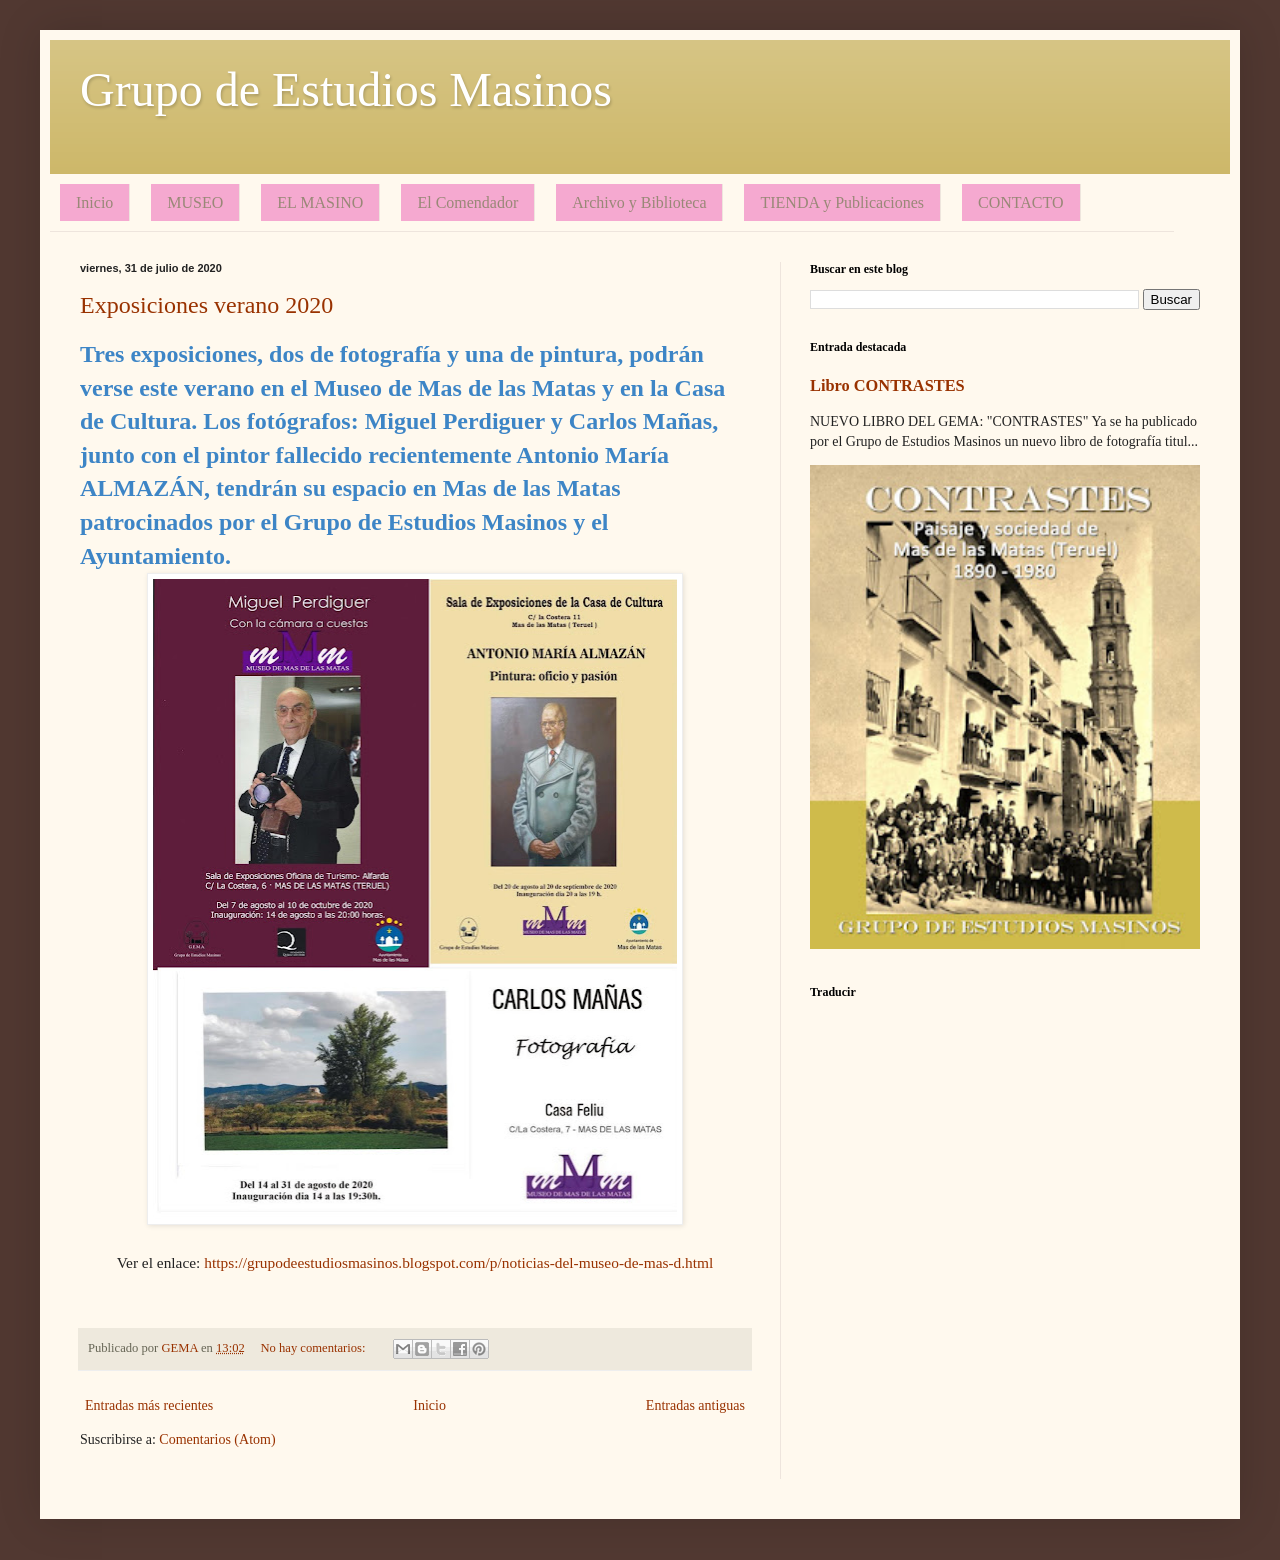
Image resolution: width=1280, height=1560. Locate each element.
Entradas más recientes (149, 1405)
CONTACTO (1021, 202)
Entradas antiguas (695, 1405)
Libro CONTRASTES (887, 385)
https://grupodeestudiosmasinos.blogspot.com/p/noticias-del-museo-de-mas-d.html (458, 1262)
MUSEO (195, 202)
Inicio (94, 202)
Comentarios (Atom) (217, 1439)
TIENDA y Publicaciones (842, 202)
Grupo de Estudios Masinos (346, 89)
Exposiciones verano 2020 (206, 305)
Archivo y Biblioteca (639, 202)
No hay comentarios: (315, 1348)
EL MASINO (320, 202)
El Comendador (467, 202)
